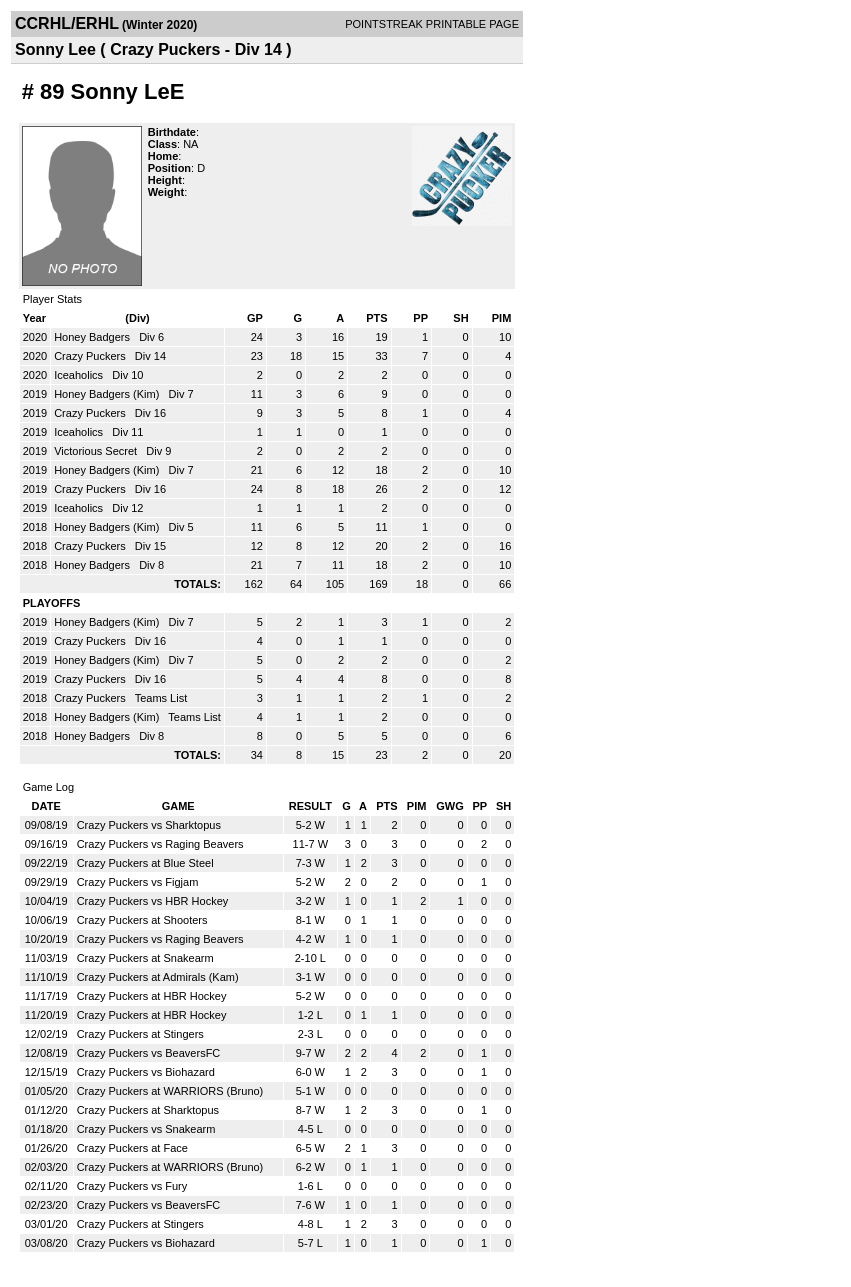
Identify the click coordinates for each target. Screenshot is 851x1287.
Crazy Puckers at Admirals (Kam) (158, 977)
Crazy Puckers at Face (132, 1148)
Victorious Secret (97, 451)
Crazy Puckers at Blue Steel (145, 863)
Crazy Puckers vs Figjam (138, 882)
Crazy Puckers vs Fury (132, 1186)
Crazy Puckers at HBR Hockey (152, 996)
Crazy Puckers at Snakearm (145, 958)
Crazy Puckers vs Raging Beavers (160, 844)
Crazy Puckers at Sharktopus (148, 1110)
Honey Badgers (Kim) (108, 394)
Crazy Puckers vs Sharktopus (149, 825)
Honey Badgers (93, 337)
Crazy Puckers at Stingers (140, 1034)
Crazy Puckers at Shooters (142, 920)
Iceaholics (80, 375)
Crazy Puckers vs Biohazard (146, 1072)
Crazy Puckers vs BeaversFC (149, 1053)
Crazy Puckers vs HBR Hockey (153, 901)
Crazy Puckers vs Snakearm (146, 1129)
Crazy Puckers (91, 356)
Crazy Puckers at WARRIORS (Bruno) (170, 1091)
